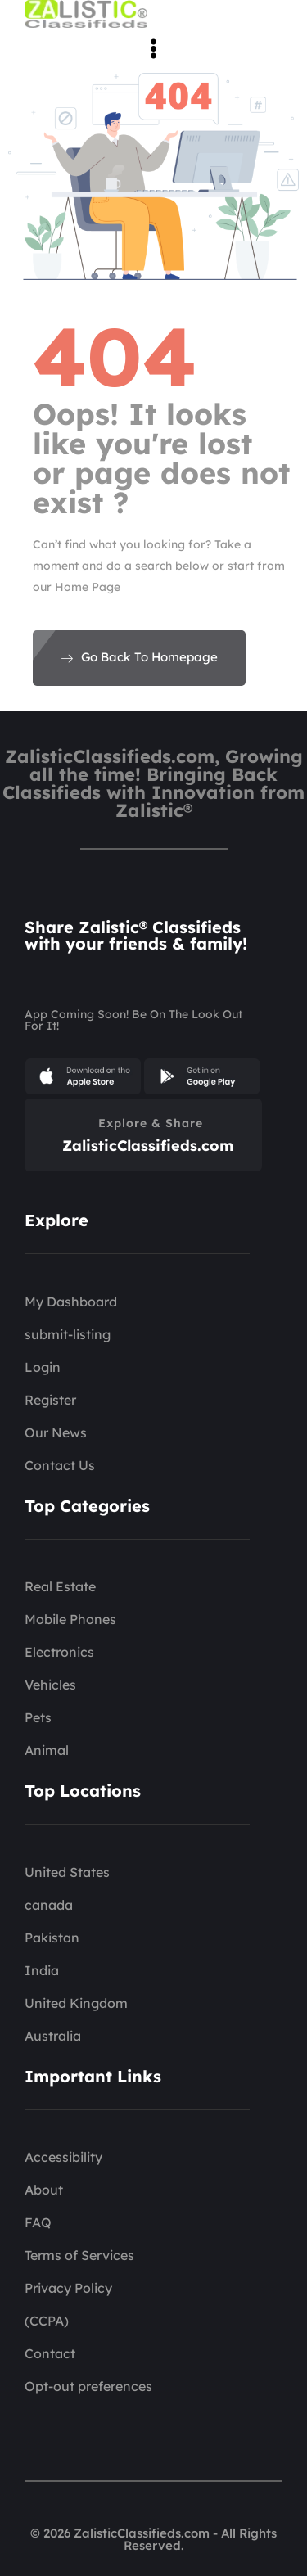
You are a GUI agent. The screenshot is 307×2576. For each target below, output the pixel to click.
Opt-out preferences (88, 2386)
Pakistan (52, 1937)
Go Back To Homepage (139, 657)
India (42, 1970)
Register (50, 1400)
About (44, 2189)
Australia (53, 2036)
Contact (50, 2353)
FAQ (38, 2222)
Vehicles (50, 1684)
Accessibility (63, 2157)
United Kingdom (76, 2003)
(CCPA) (47, 2320)
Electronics (59, 1652)
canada (49, 1905)
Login (43, 1367)
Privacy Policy (68, 2288)
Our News (56, 1432)
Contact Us (60, 1465)
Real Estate (60, 1586)
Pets (38, 1717)
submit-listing (68, 1334)
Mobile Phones (70, 1619)
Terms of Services (79, 2255)
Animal (47, 1750)
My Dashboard (71, 1301)
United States (67, 1872)
